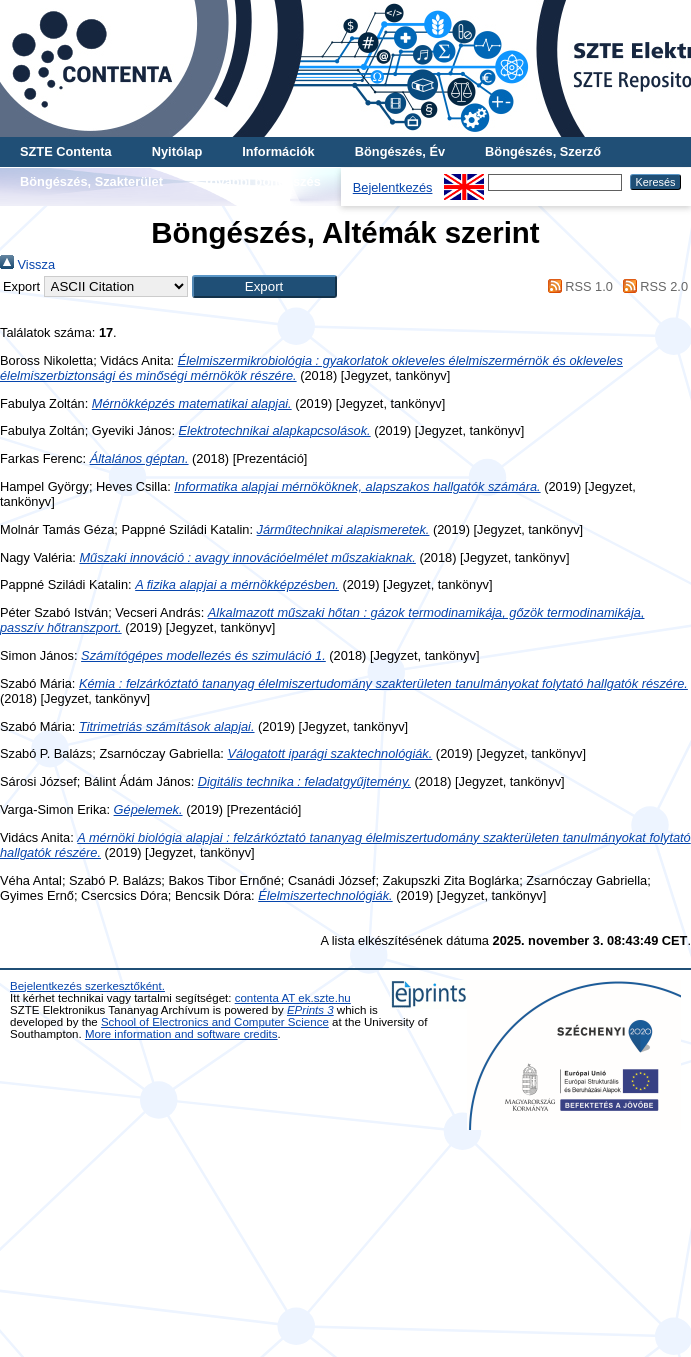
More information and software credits (181, 1034)
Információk (278, 151)
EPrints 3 (310, 1010)
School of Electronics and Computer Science (215, 1022)
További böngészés (262, 181)
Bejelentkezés (393, 187)
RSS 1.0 (577, 286)
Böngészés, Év (400, 151)
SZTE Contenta (66, 151)
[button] (264, 286)
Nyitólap (177, 151)
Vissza (27, 264)
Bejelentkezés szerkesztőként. (87, 986)
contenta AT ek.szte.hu (293, 998)
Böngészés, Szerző (543, 151)
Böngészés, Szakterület (91, 181)
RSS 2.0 (652, 286)
